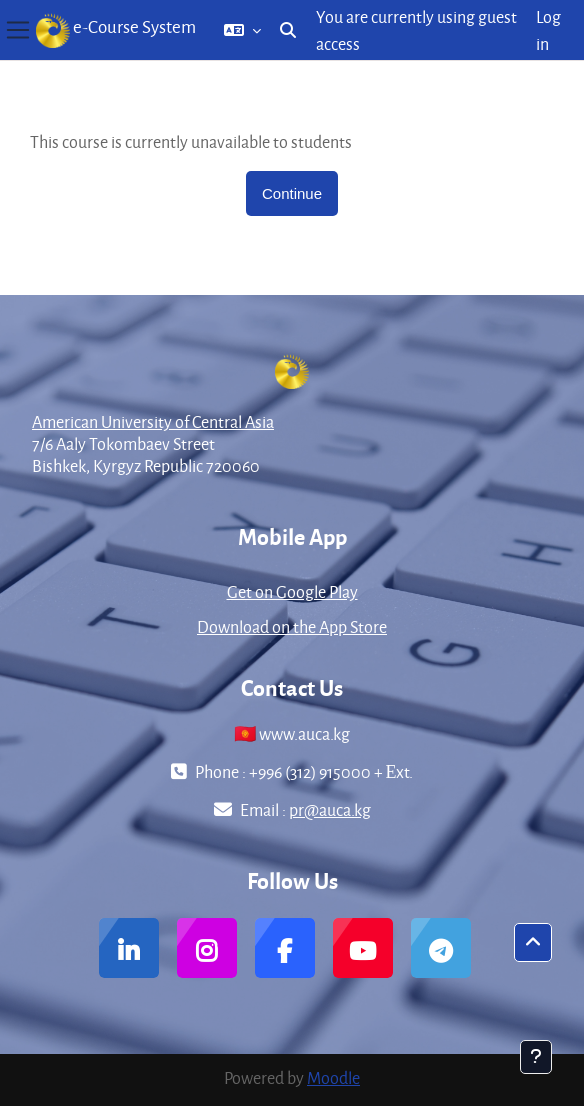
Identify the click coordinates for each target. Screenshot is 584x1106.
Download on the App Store (292, 626)
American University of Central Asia (153, 421)
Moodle (333, 1077)
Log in (548, 30)
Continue (292, 193)
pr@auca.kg (330, 809)
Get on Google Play (292, 591)
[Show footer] (536, 1057)
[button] (242, 30)
